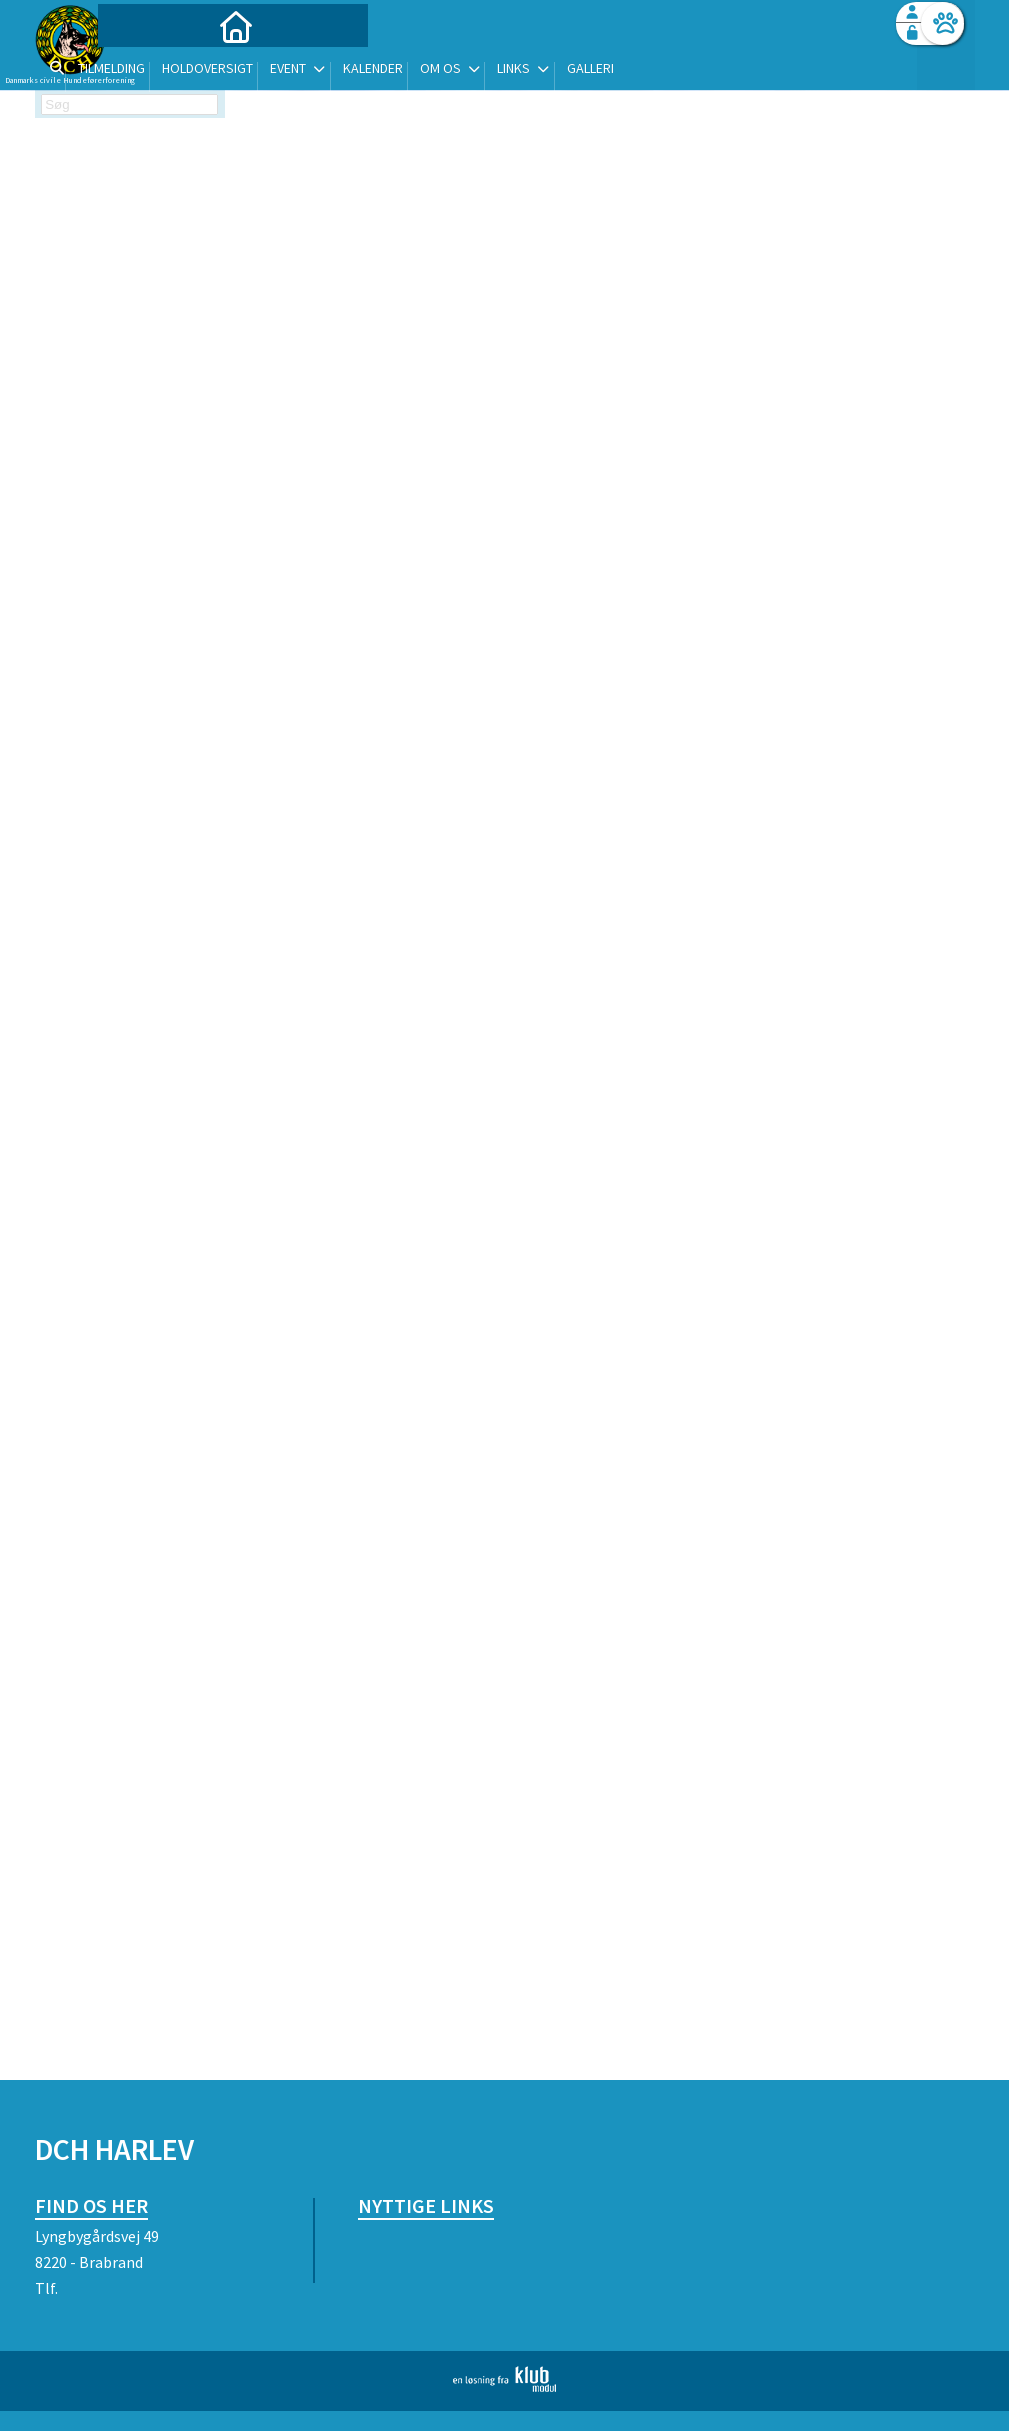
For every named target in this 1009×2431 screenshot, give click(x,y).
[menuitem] (160, 67)
